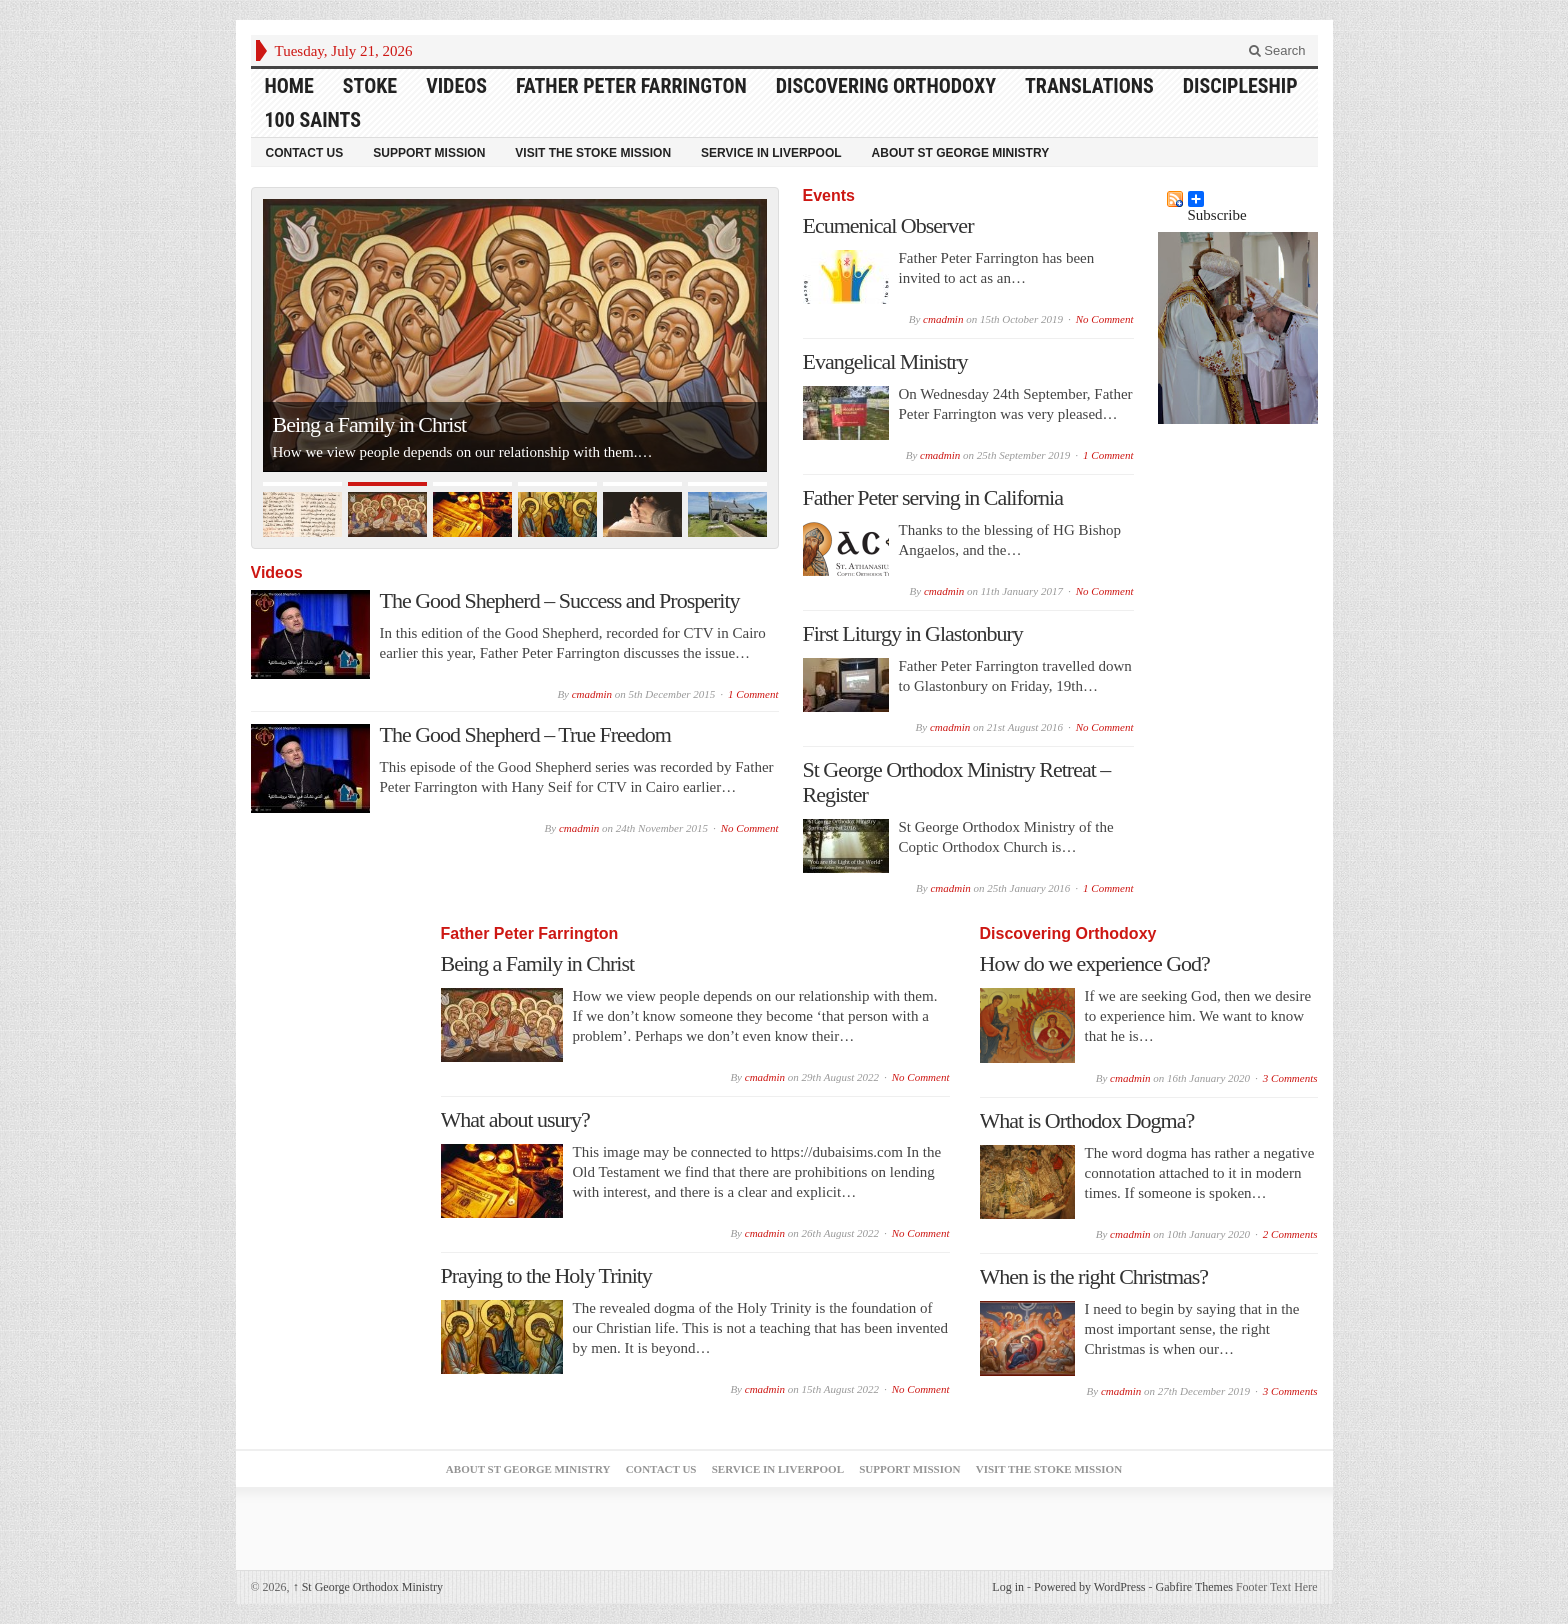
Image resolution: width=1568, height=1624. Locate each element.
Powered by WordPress (1089, 1587)
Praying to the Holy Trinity (546, 1275)
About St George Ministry (961, 153)
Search (1277, 50)
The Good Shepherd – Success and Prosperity (560, 600)
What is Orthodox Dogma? (1087, 1120)
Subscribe (1217, 199)
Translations (1089, 86)
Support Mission (429, 153)
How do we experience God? (1095, 963)
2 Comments (1290, 1234)
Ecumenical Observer (888, 225)
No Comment (750, 828)
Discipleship (1240, 86)
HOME (289, 86)
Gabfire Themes (1193, 1587)
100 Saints (313, 120)
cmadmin (592, 694)
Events (829, 195)
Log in (1008, 1587)
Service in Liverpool (771, 153)
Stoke (370, 86)
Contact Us (305, 153)
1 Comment (753, 694)
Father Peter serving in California (933, 497)
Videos (456, 86)
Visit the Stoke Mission (593, 153)
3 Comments (1290, 1078)
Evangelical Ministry (885, 361)
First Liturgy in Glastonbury (913, 633)
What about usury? (515, 1119)
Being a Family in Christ (370, 424)
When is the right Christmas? (1094, 1276)
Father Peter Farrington (631, 86)
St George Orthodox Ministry (368, 1587)
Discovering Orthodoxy (886, 86)
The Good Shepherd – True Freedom (525, 734)
